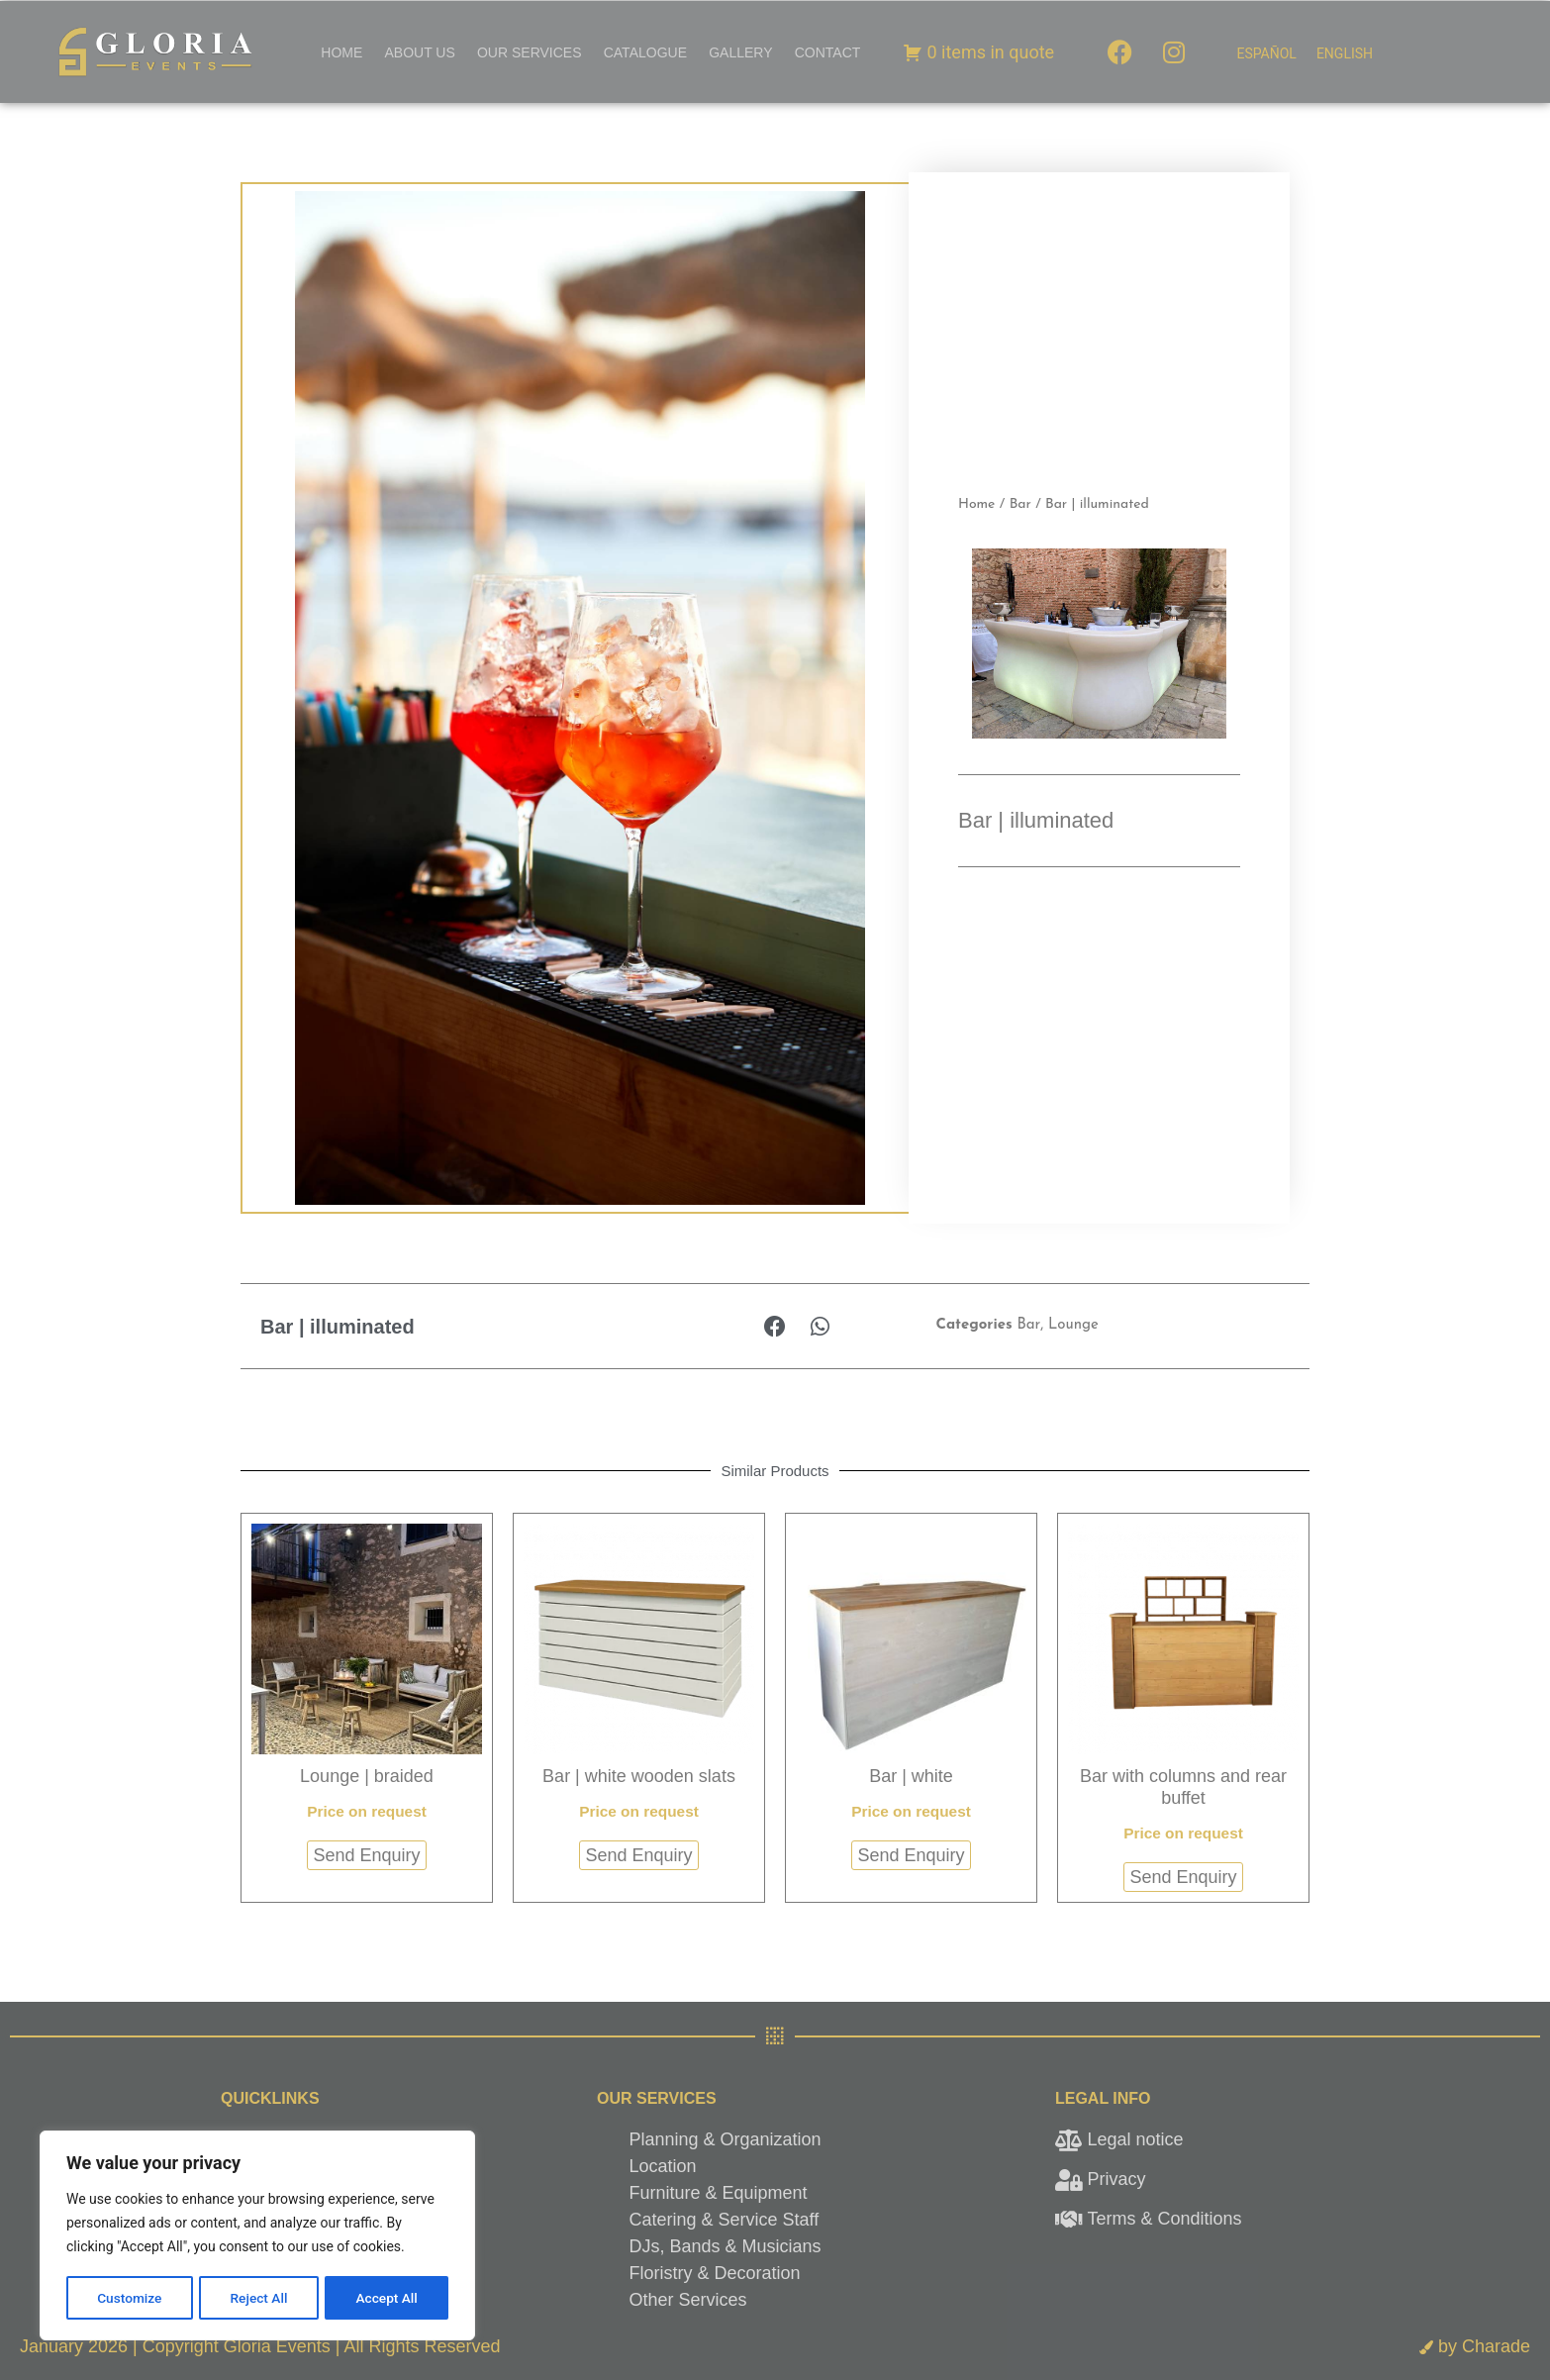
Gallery (740, 52)
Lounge (1073, 1325)
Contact (828, 52)
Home (341, 52)
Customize (129, 2298)
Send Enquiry (366, 1855)
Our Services (529, 52)
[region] (257, 2236)
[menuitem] (1266, 53)
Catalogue (645, 52)
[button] (775, 1326)
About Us (419, 52)
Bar (1020, 504)
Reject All (259, 2298)
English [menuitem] (1344, 53)
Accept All (387, 2298)
